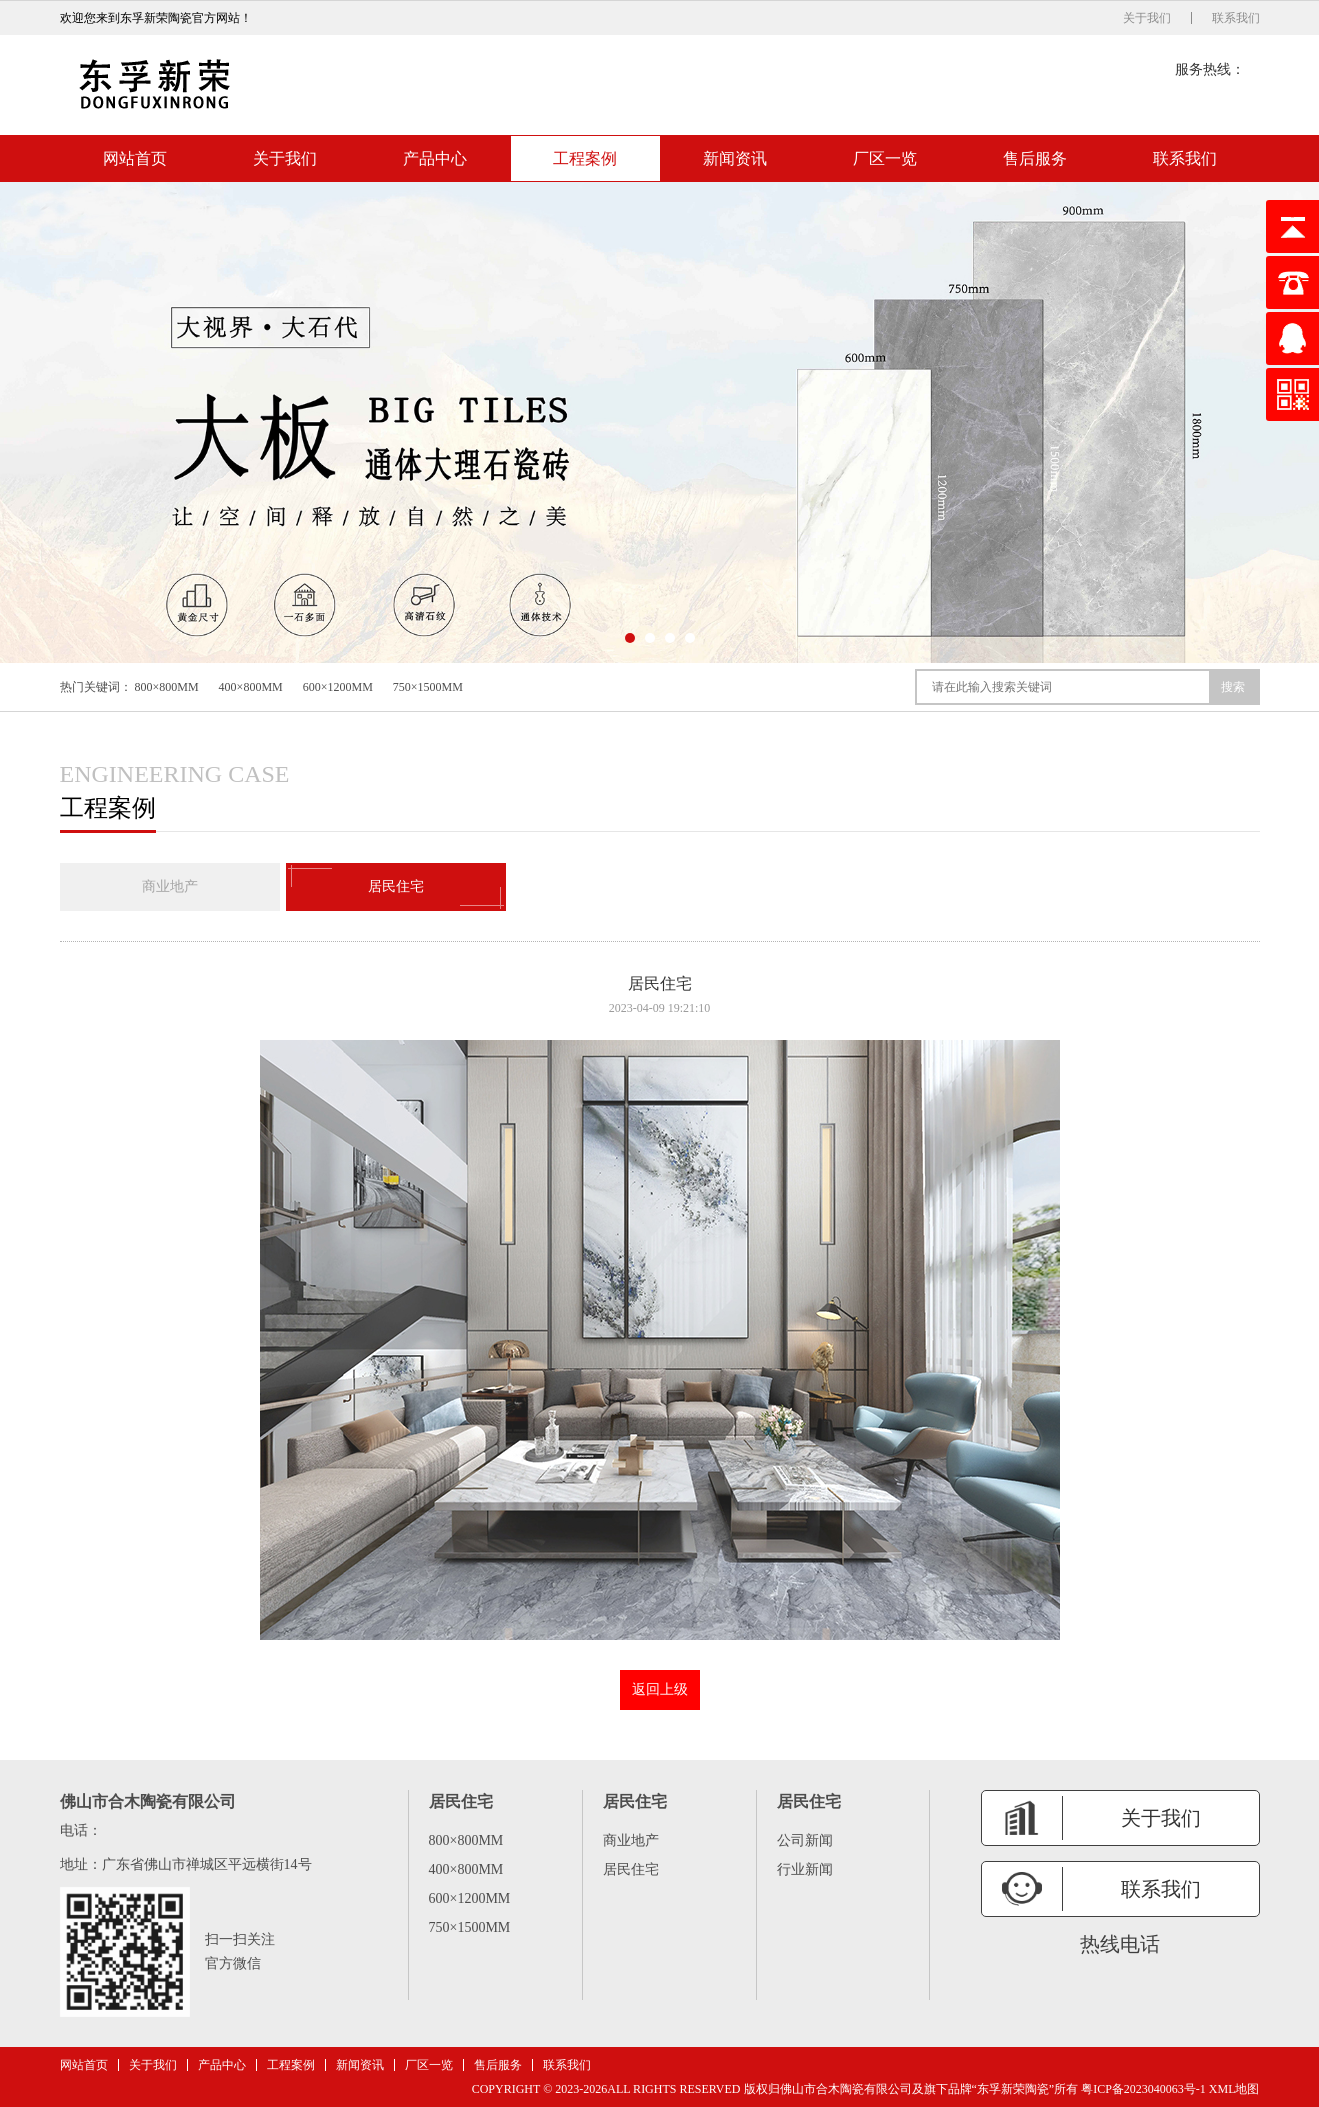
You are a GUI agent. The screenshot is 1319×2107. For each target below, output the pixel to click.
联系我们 (1236, 18)
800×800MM (167, 687)
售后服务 (1035, 158)
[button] (630, 638)
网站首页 (135, 158)
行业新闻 (805, 1869)
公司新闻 (805, 1840)
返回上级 (660, 1689)
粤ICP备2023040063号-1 (1143, 2089)
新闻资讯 (735, 158)
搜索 (1233, 687)
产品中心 (435, 158)
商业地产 (170, 886)
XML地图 (1234, 2089)
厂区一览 (885, 158)
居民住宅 (396, 887)
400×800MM (251, 687)
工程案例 (585, 158)
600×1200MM (338, 687)
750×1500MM (428, 687)
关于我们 (1147, 18)
